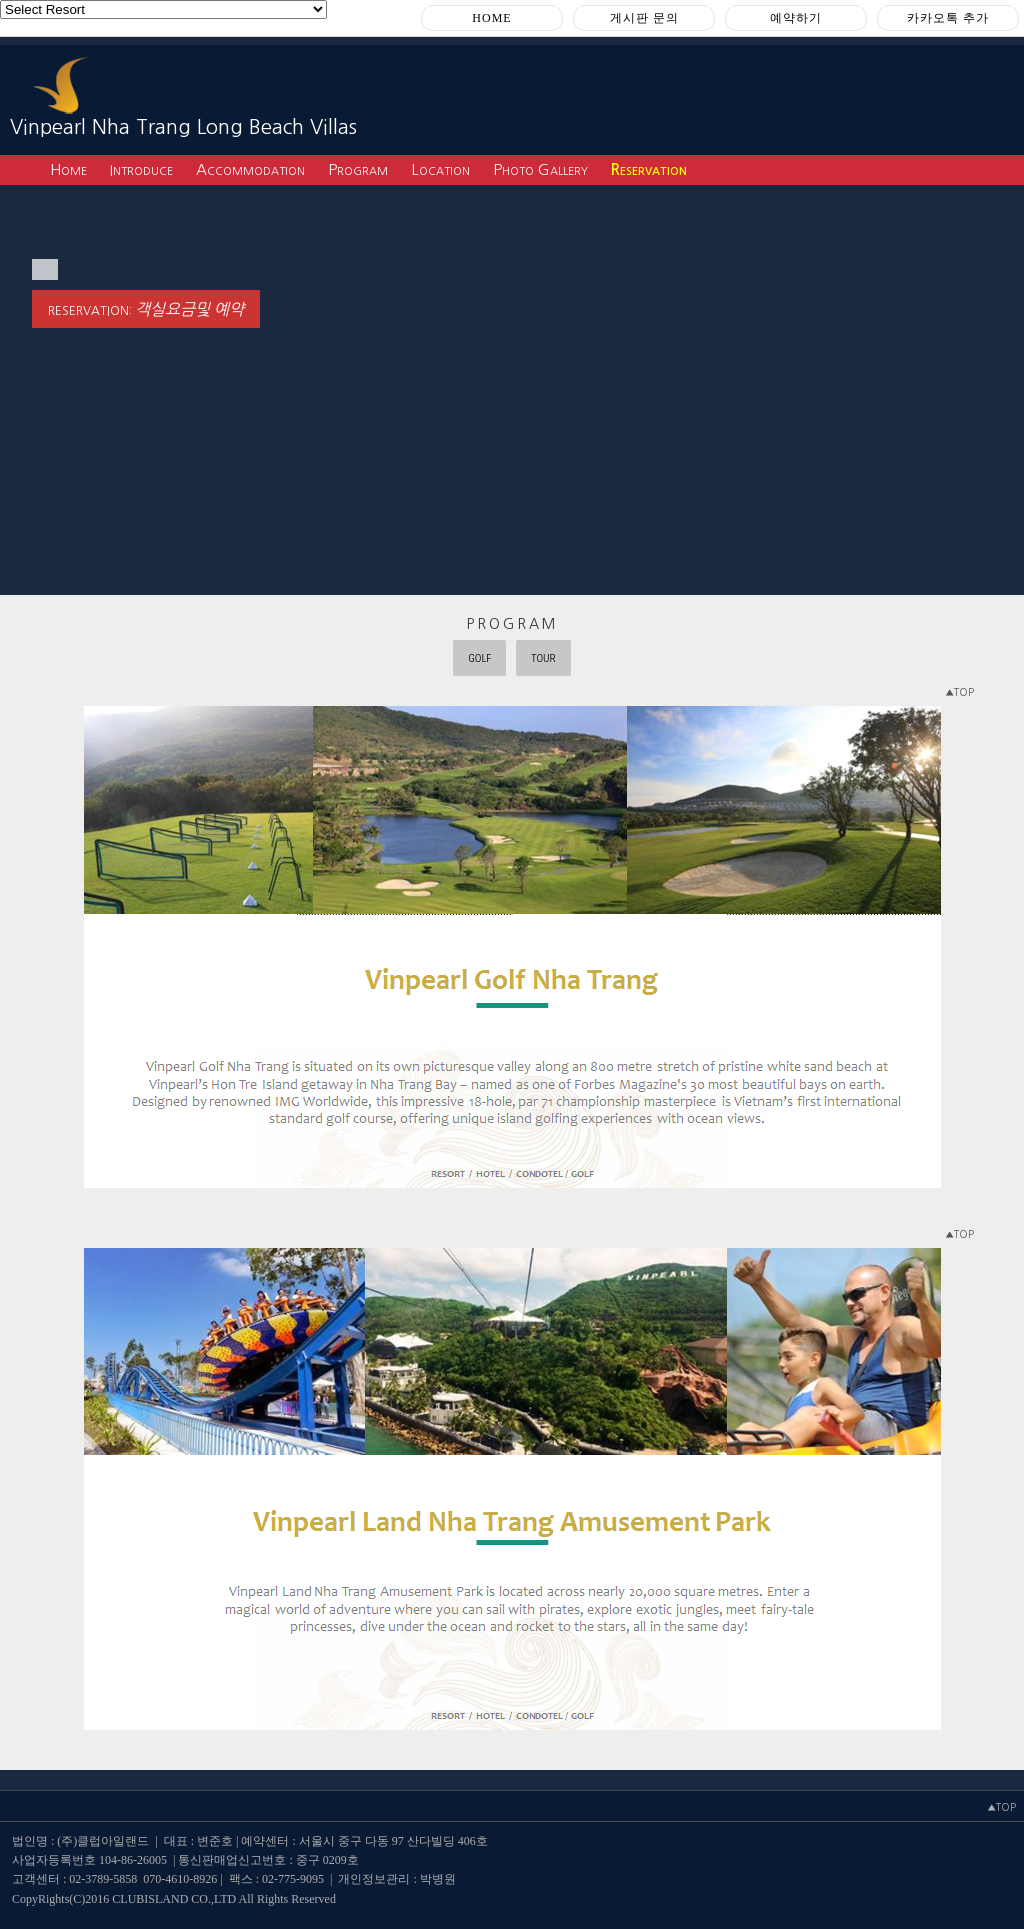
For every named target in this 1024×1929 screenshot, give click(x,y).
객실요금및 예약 (189, 309)
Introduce (141, 169)
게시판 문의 (644, 18)
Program (358, 169)
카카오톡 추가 (948, 18)
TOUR (543, 658)
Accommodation (250, 169)
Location (440, 169)
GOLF (479, 658)
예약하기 (796, 18)
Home (68, 169)
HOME (491, 18)
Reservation (649, 169)
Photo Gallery (540, 169)
